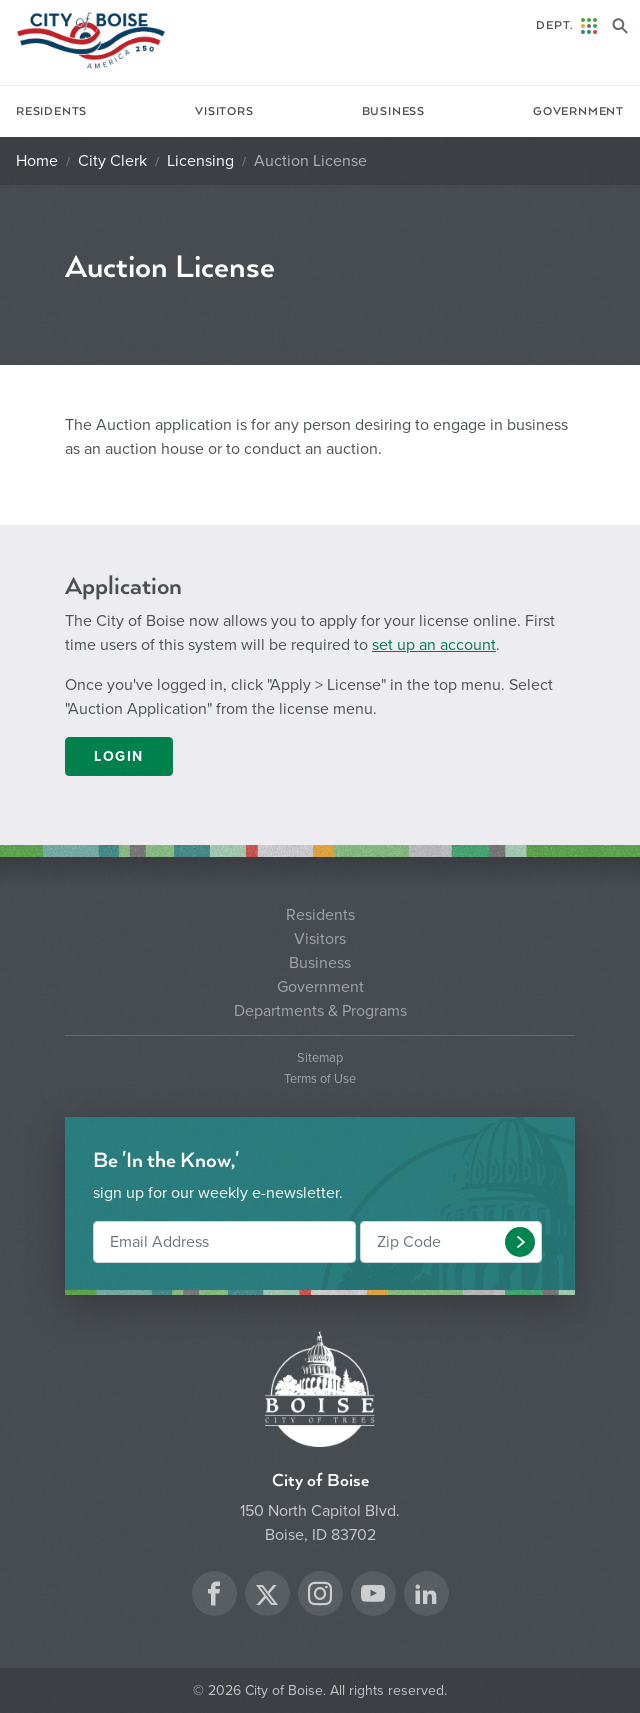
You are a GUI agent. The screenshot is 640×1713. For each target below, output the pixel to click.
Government (578, 111)
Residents (51, 111)
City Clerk (112, 161)
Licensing (200, 161)
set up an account (434, 645)
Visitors (224, 111)
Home (37, 161)
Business (393, 111)
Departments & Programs (320, 1011)
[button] (520, 1242)
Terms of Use (320, 1079)
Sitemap (320, 1058)
